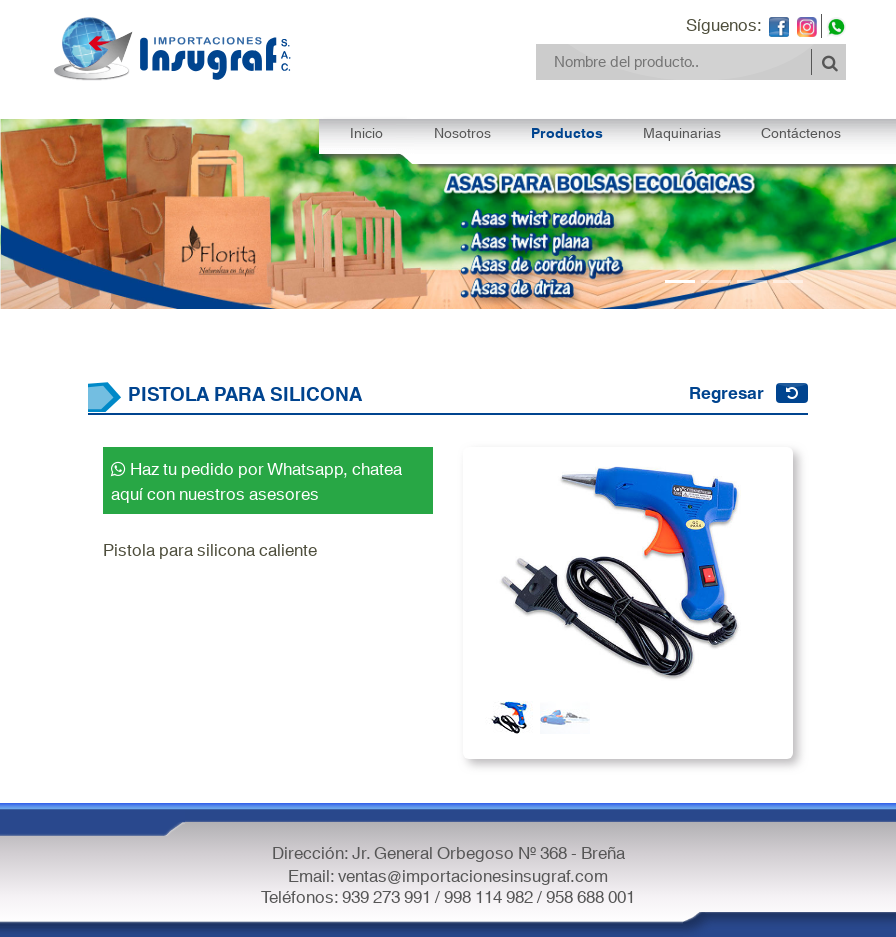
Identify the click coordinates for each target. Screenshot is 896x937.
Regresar (726, 391)
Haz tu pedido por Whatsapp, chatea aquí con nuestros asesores (256, 480)
